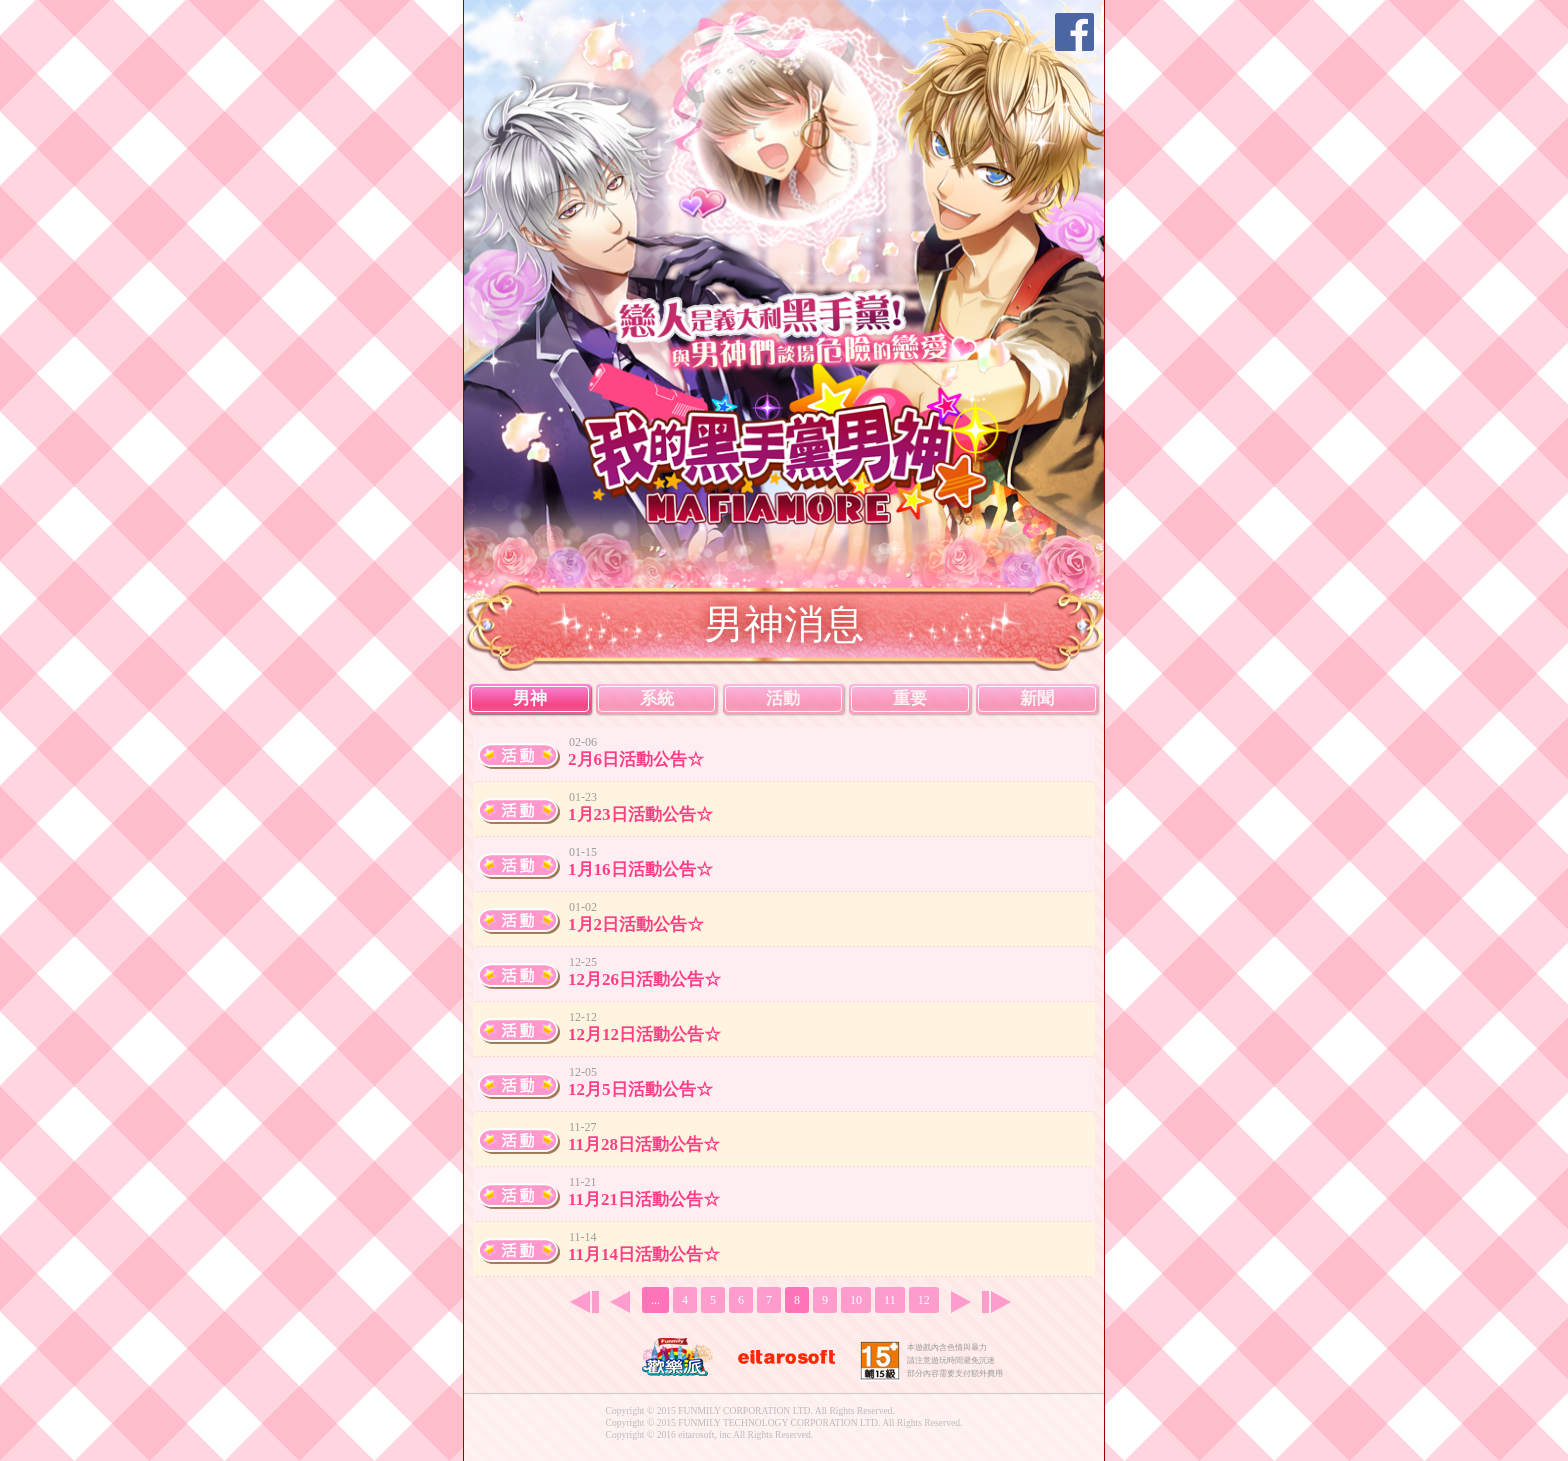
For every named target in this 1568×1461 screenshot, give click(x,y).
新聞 (1037, 698)
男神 (530, 698)
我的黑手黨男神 (796, 442)
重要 (910, 698)
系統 (657, 698)
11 (890, 1300)
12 (924, 1300)
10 (856, 1300)
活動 (783, 698)
